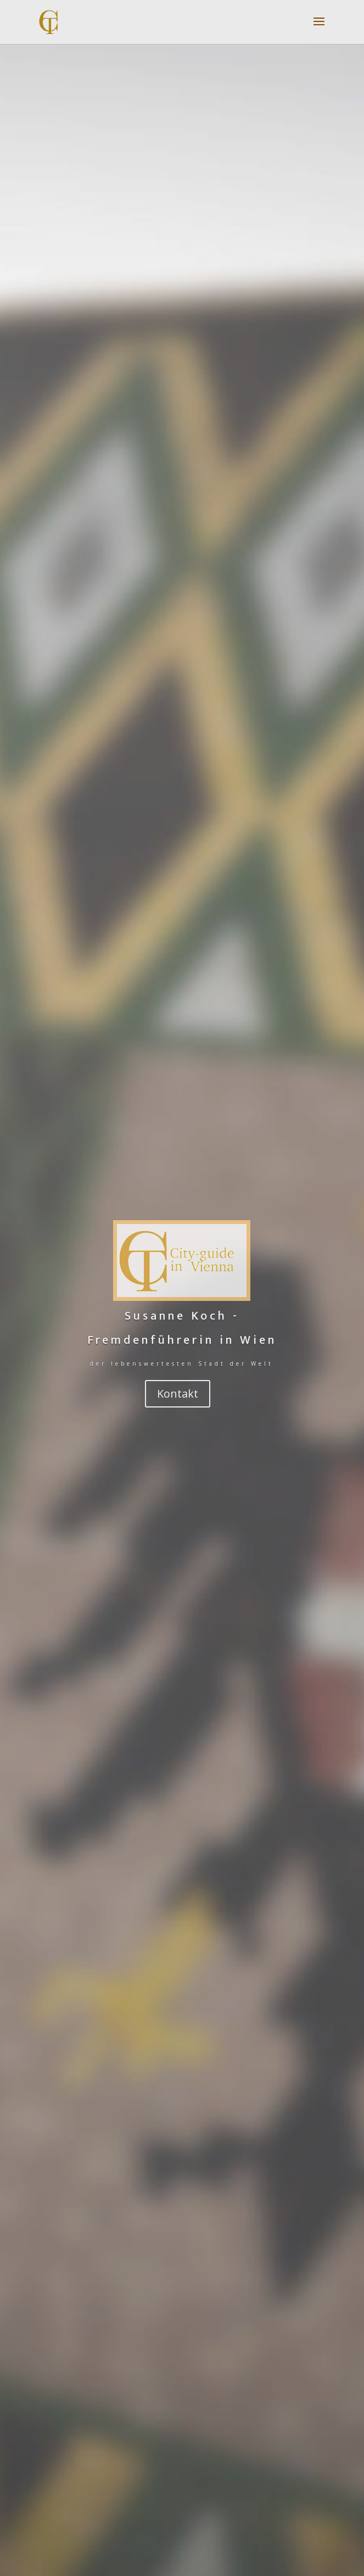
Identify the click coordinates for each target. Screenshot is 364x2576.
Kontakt (177, 1393)
